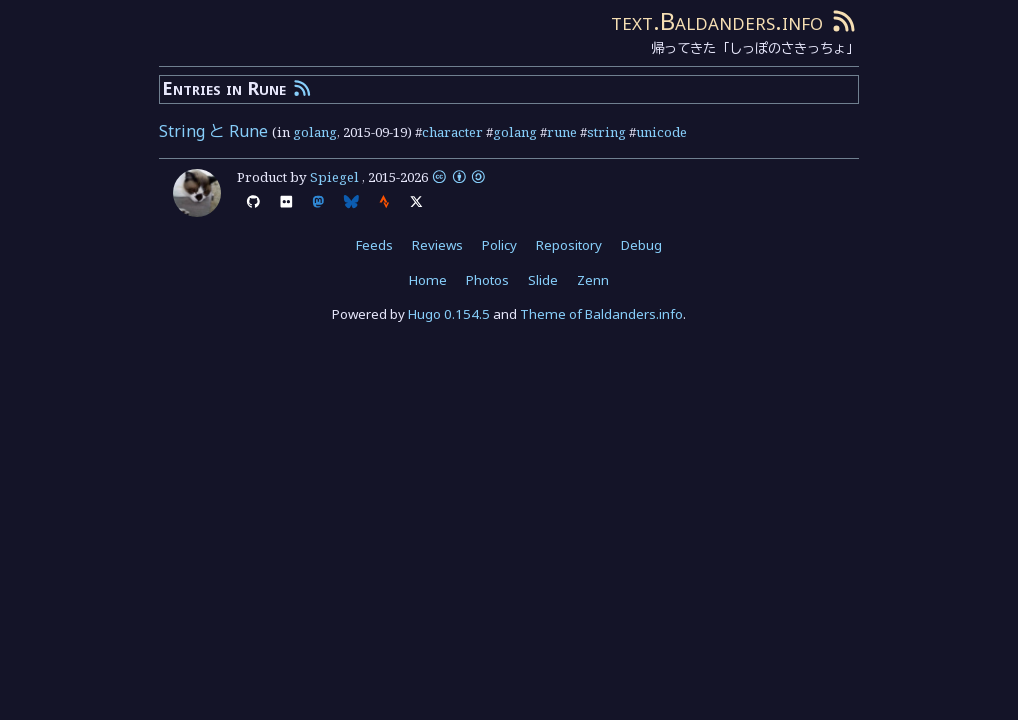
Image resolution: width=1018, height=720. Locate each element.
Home (428, 280)
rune (562, 132)
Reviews (437, 245)
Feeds (374, 245)
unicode (661, 132)
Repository (569, 245)
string (606, 132)
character (452, 132)
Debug (641, 245)
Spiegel (334, 177)
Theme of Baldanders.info (601, 314)
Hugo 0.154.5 (449, 314)
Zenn (593, 280)
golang (315, 132)
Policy (499, 245)
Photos (487, 280)
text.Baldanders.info (717, 20)
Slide (543, 280)
